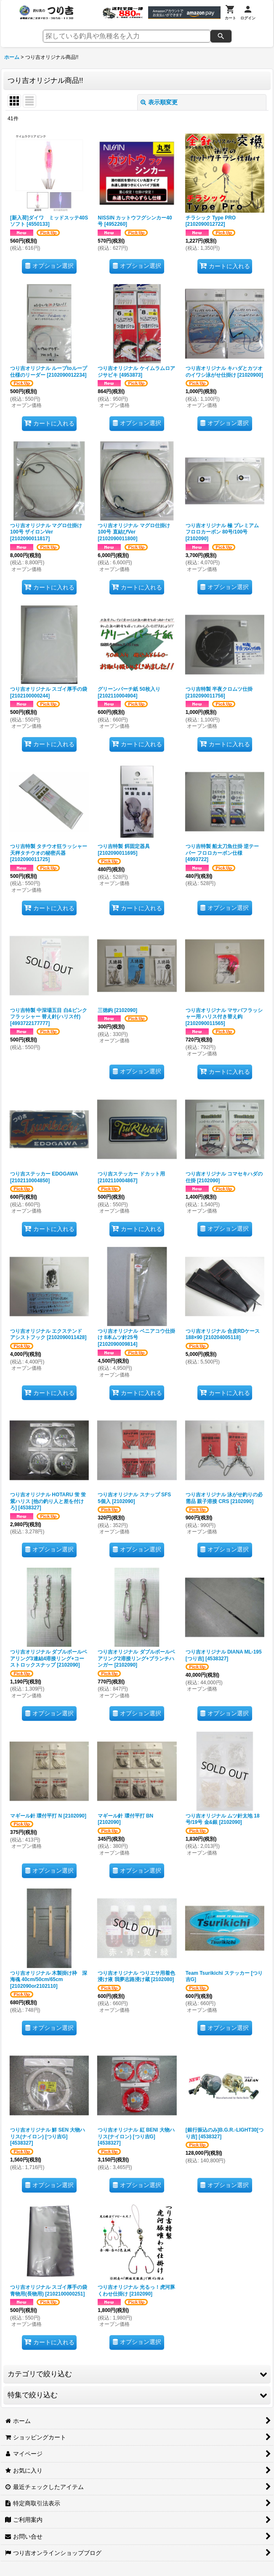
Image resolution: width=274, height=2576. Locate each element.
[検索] (220, 36)
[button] (137, 2374)
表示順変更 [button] (159, 102)
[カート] (230, 12)
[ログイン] (247, 12)
